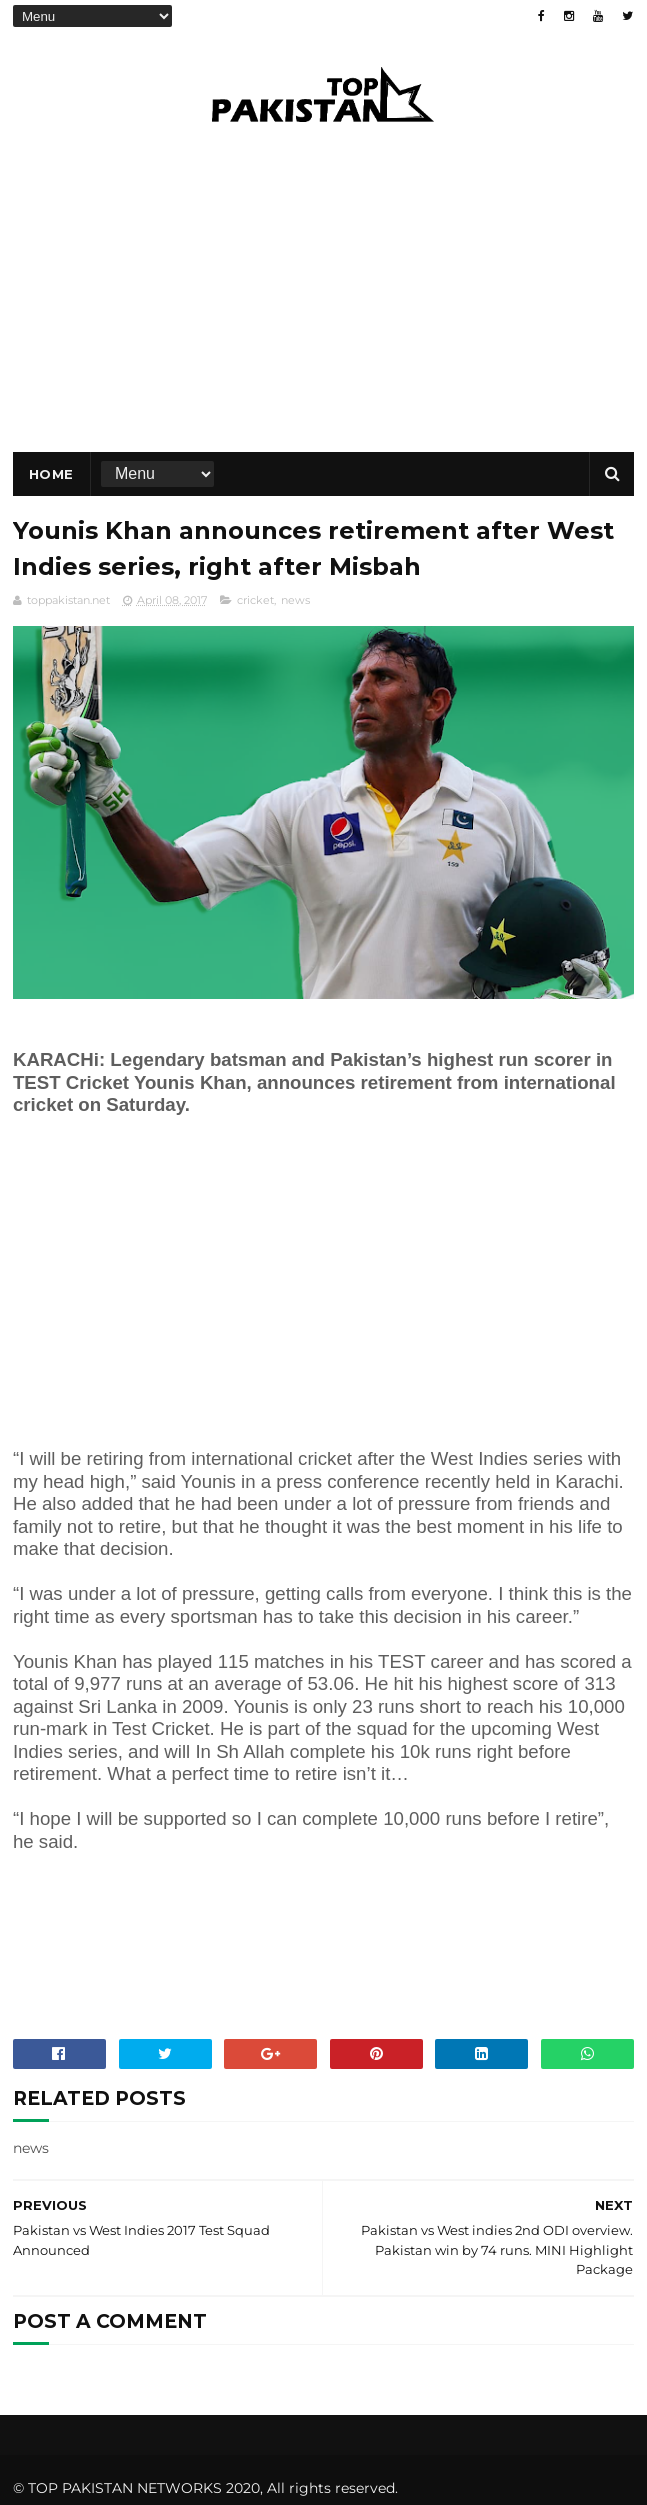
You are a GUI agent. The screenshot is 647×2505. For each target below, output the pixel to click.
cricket (255, 600)
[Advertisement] (181, 1303)
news (295, 600)
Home (51, 474)
